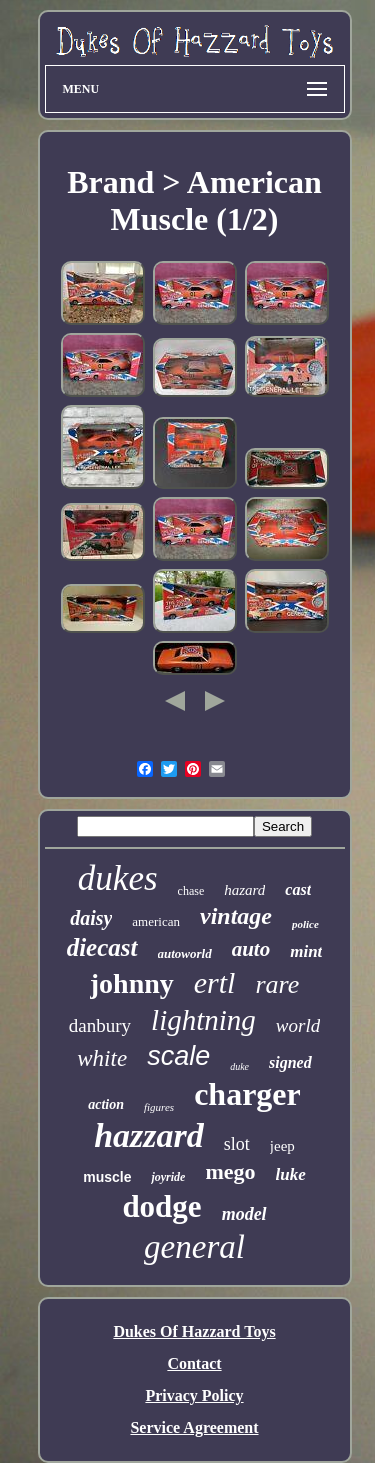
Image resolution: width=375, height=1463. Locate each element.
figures (159, 1107)
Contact (194, 1363)
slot (237, 1144)
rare (277, 984)
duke (239, 1066)
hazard (244, 890)
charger (247, 1094)
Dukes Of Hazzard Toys (194, 1331)
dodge (161, 1206)
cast (298, 889)
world (298, 1025)
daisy (91, 918)
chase (191, 891)
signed (290, 1062)
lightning (203, 1020)
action (106, 1104)
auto (251, 949)
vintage (236, 916)
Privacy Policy (194, 1395)
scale (178, 1056)
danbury (100, 1025)
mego (230, 1171)
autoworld (185, 953)
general (194, 1247)
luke (291, 1174)
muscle (107, 1177)
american (156, 921)
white (102, 1058)
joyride (168, 1177)
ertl (215, 982)
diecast (102, 947)
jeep (282, 1146)
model (244, 1214)
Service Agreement (194, 1427)
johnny (132, 983)
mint (306, 951)
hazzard (149, 1135)
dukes (118, 878)
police (305, 924)
